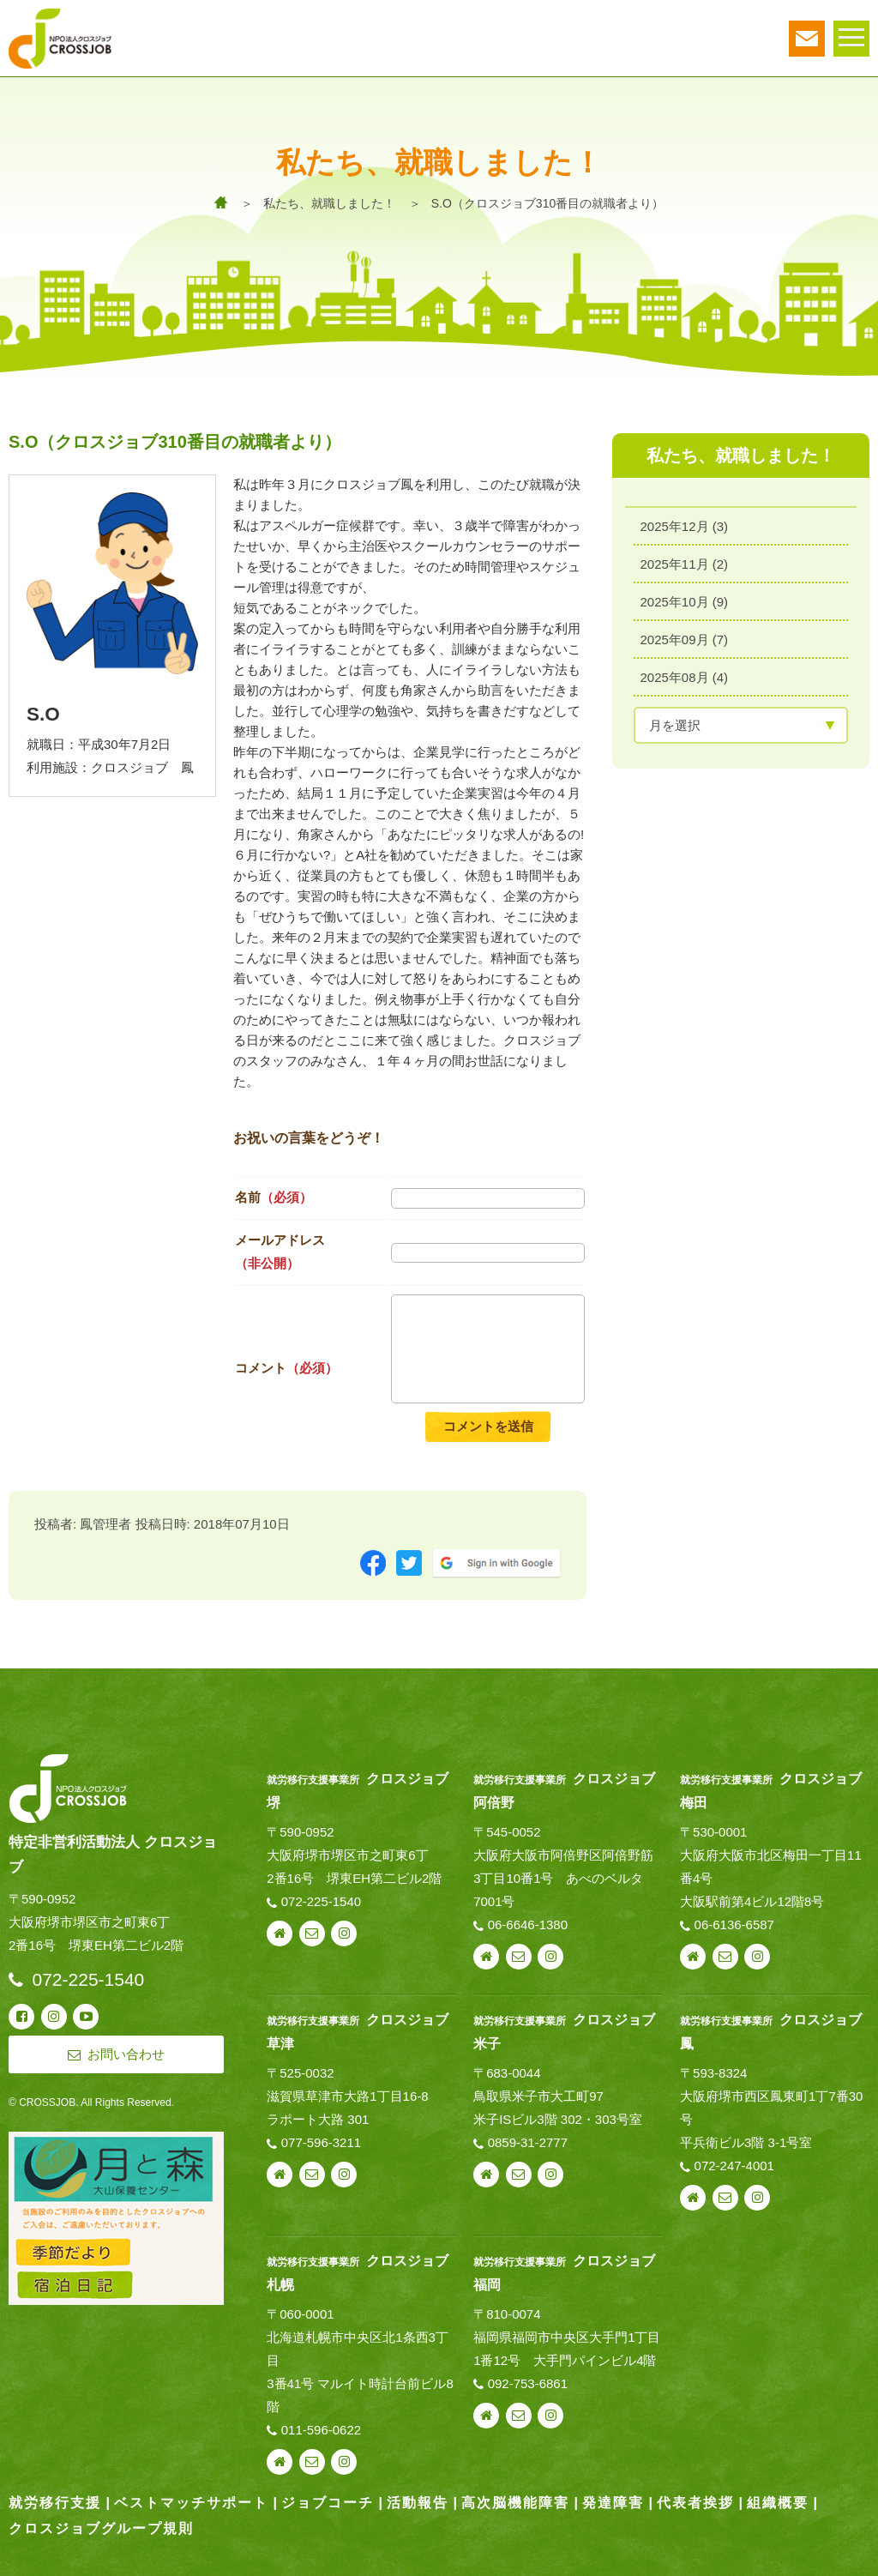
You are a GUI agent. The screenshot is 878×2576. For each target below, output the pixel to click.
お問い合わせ (312, 1933)
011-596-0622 (321, 2429)
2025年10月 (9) (684, 600)
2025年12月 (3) (684, 524)
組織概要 (778, 2502)
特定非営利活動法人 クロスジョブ (113, 1854)
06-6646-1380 (528, 1924)
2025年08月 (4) (684, 675)
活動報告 (417, 2502)
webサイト (279, 1933)
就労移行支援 (55, 2502)
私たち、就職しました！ (329, 203)
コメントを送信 (488, 1426)
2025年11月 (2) (684, 562)
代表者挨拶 (695, 2502)
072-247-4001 (734, 2165)
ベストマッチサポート (191, 2502)
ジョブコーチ (327, 2502)
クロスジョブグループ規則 (101, 2528)
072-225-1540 (321, 1901)
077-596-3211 (321, 2142)
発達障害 (613, 2502)
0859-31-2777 (528, 2142)
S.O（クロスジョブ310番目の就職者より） (547, 203)
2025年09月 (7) (684, 637)
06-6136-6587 (734, 1924)
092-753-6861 (528, 2383)
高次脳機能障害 (515, 2502)
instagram (344, 1933)
